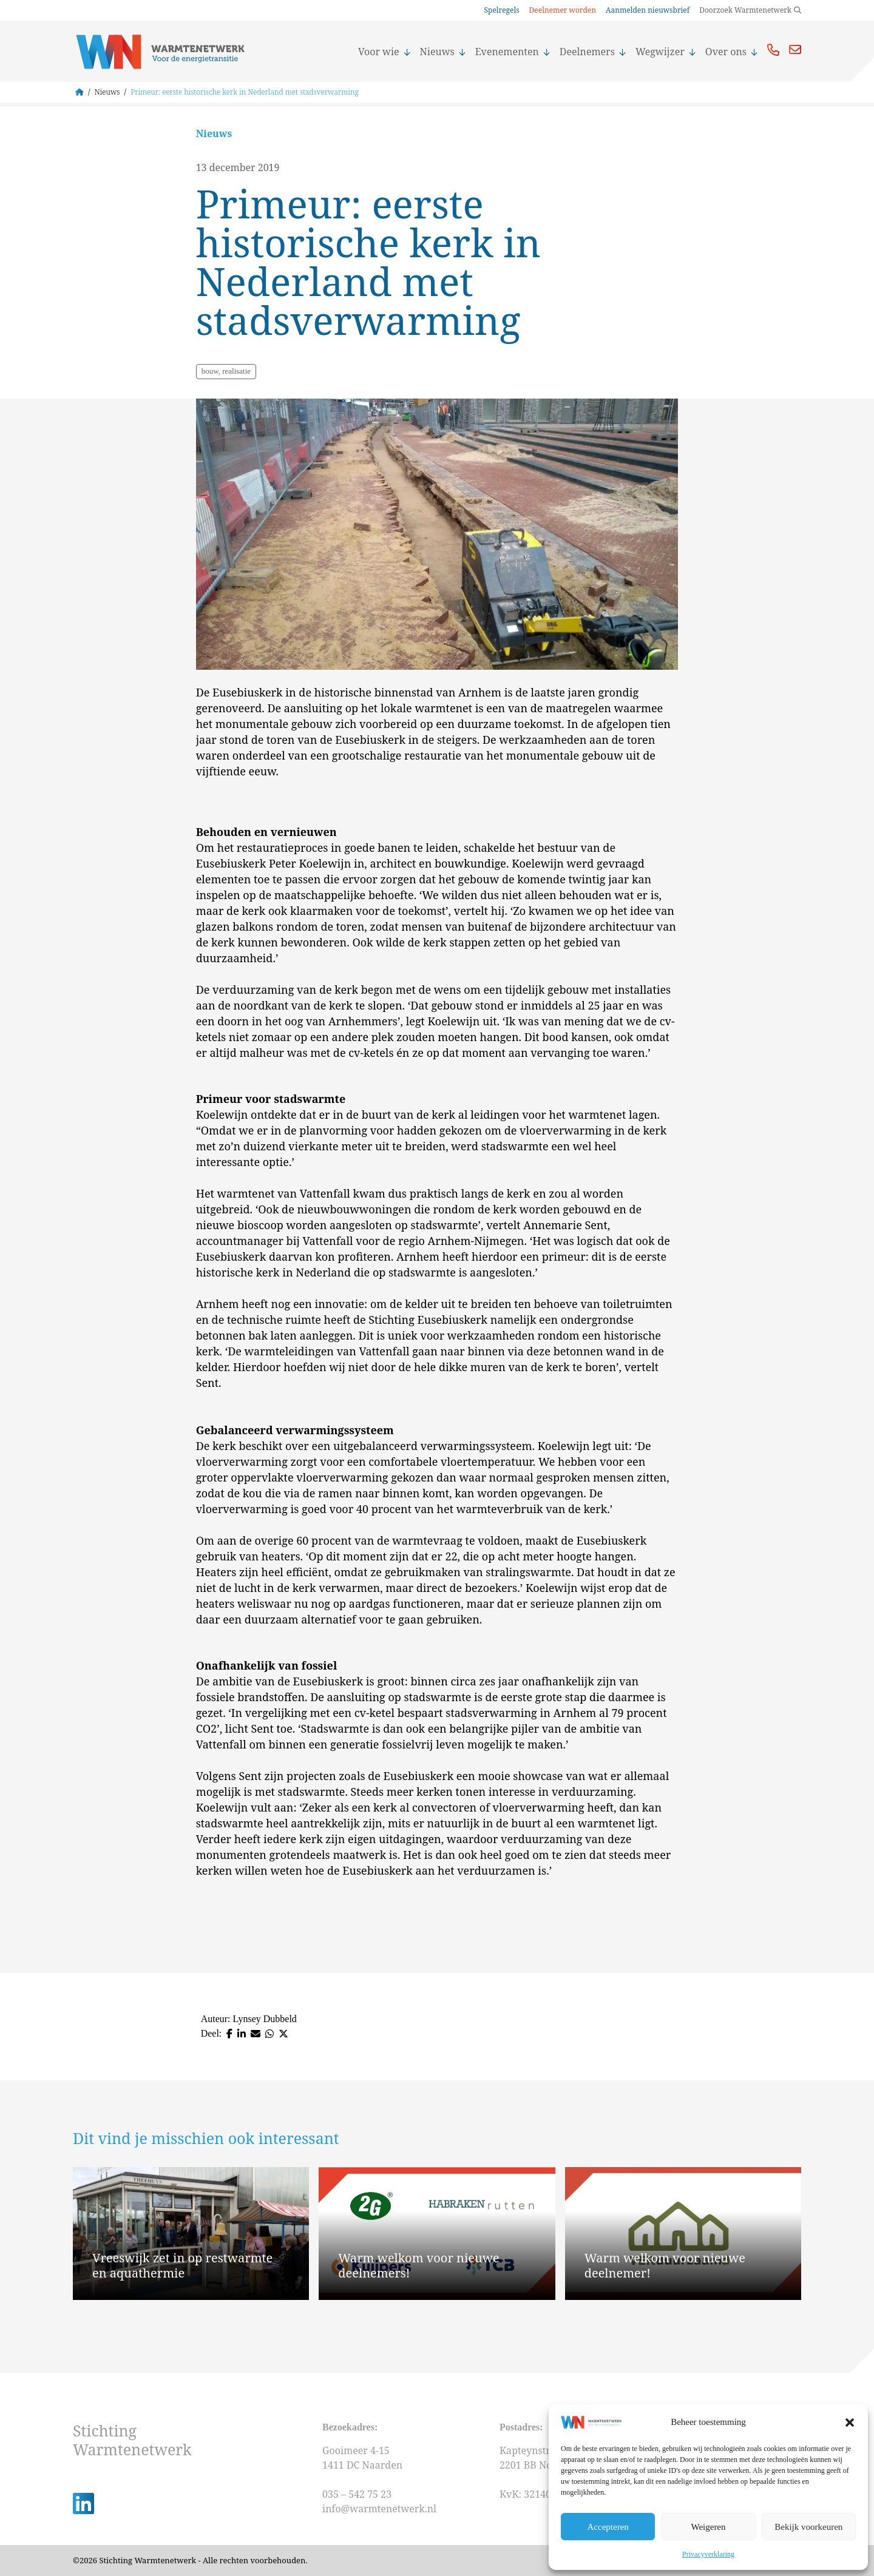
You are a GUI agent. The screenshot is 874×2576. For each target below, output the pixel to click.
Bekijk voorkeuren (808, 2527)
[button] (850, 2422)
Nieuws (443, 51)
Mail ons (795, 49)
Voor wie (384, 51)
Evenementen (512, 51)
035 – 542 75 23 (358, 2494)
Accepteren (608, 2527)
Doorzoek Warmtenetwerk (745, 10)
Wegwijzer (665, 51)
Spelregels (501, 10)
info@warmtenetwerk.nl (379, 2508)
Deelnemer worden (562, 10)
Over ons (731, 51)
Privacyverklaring (708, 2554)
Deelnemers (593, 51)
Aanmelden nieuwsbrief (647, 10)
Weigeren (708, 2527)
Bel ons (773, 49)
